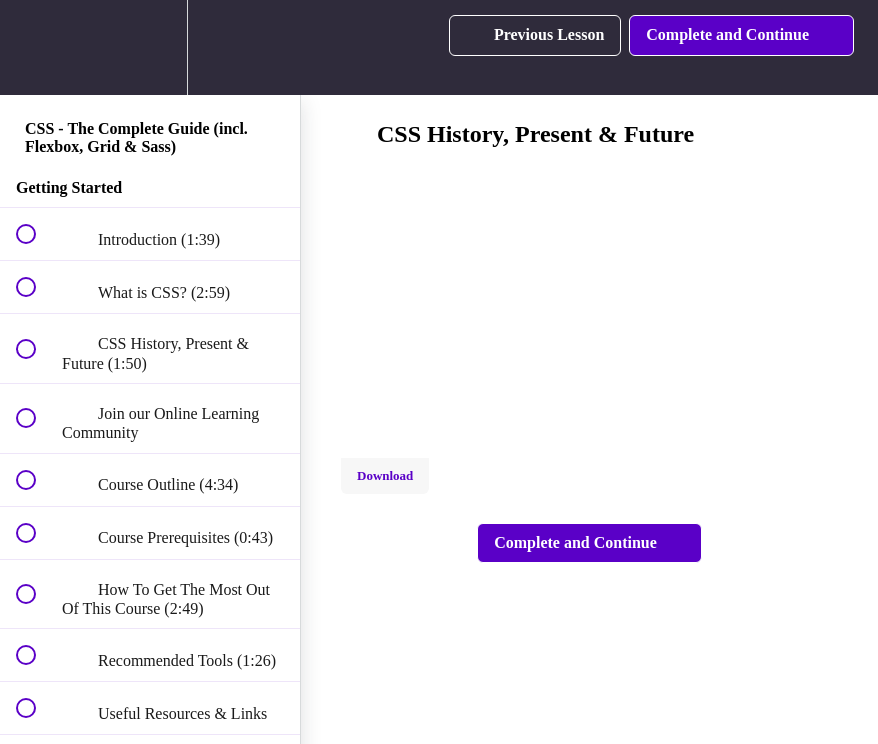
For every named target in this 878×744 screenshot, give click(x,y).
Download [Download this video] (385, 475)
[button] (37, 47)
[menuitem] (150, 47)
